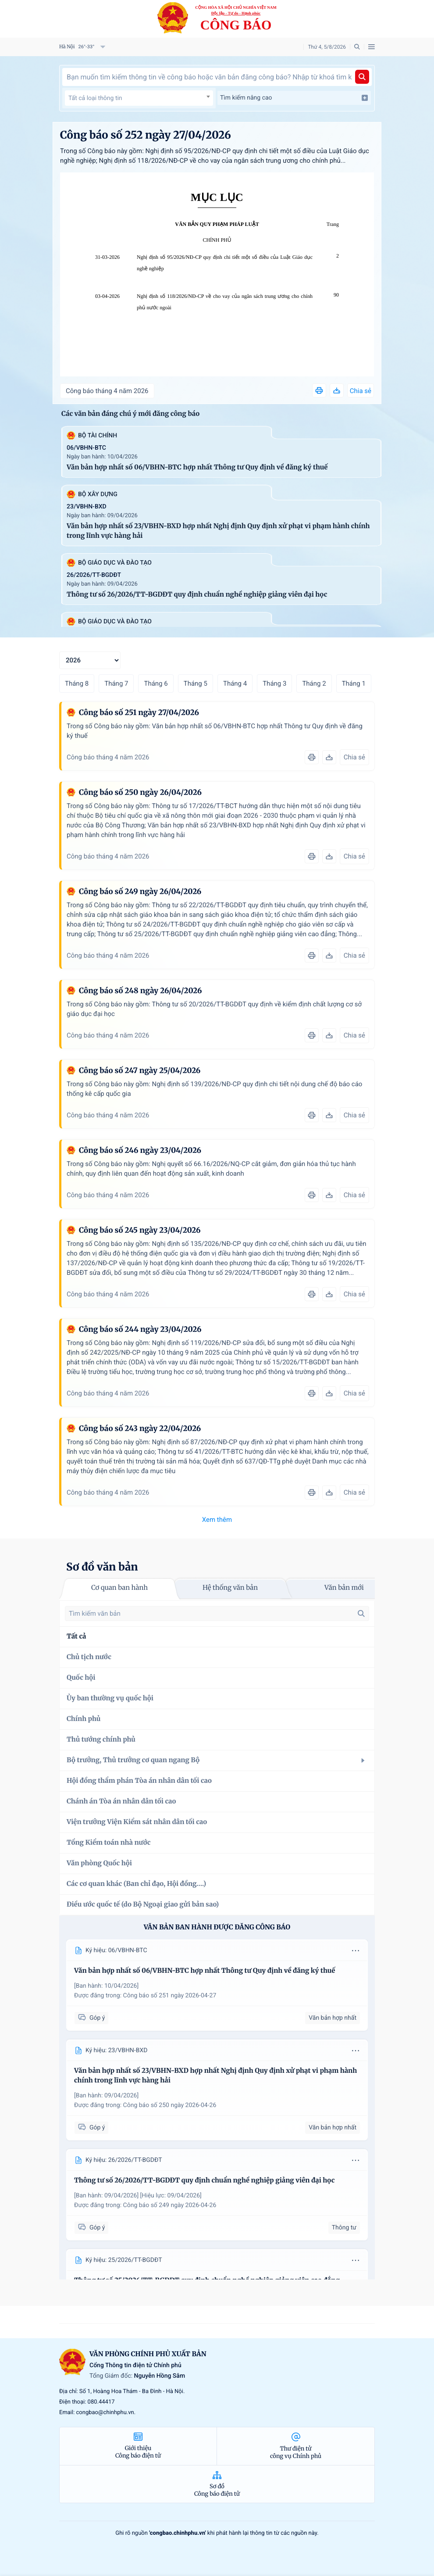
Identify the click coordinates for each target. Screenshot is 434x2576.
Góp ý (91, 2017)
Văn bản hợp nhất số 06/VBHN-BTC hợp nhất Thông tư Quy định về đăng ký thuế (197, 467)
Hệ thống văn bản (230, 1588)
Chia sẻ (360, 391)
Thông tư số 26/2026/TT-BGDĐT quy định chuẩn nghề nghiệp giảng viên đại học (197, 594)
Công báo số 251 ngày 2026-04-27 (170, 1995)
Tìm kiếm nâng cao (294, 97)
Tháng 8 (77, 683)
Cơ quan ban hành (119, 1588)
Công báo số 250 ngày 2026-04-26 (170, 2105)
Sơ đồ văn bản (102, 1567)
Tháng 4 (235, 683)
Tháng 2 (314, 683)
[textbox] (139, 98)
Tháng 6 (155, 683)
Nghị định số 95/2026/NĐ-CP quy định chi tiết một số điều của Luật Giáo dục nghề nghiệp (225, 263)
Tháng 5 (195, 683)
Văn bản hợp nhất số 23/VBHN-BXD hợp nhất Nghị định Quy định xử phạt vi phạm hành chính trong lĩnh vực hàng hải (218, 531)
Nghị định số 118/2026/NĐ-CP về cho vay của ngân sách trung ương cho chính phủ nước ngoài (225, 302)
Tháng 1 (354, 683)
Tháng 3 (274, 683)
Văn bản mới (344, 1588)
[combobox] (139, 98)
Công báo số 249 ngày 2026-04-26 (170, 2205)
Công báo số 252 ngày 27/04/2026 (145, 135)
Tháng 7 (116, 683)
